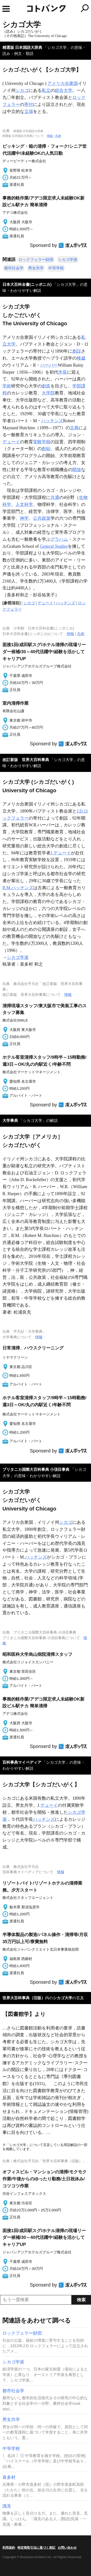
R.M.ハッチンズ (17, 887)
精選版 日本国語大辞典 (22, 47)
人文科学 (24, 504)
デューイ (11, 441)
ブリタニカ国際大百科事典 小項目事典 (35, 1469)
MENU (6, 8)
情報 (50, 136)
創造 (46, 386)
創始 (46, 448)
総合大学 (63, 90)
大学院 (48, 393)
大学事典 (10, 1120)
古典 (74, 427)
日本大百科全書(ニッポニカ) (27, 284)
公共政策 (41, 518)
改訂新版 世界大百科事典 (25, 760)
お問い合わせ (67, 2547)
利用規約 (8, 2547)
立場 (28, 111)
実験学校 (41, 441)
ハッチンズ (52, 420)
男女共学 (36, 268)
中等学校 (56, 268)
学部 (76, 386)
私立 (46, 90)
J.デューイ (60, 853)
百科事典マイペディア (21, 1762)
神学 (24, 518)
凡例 (58, 136)
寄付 (28, 104)
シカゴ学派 (67, 260)
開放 (76, 469)
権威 (81, 358)
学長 (62, 372)
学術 (6, 386)
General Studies (53, 546)
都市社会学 (14, 268)
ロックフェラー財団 (35, 260)
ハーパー (49, 365)
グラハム (59, 539)
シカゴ (22, 90)
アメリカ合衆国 (62, 83)
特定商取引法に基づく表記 (36, 2547)
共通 (54, 497)
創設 (76, 351)
